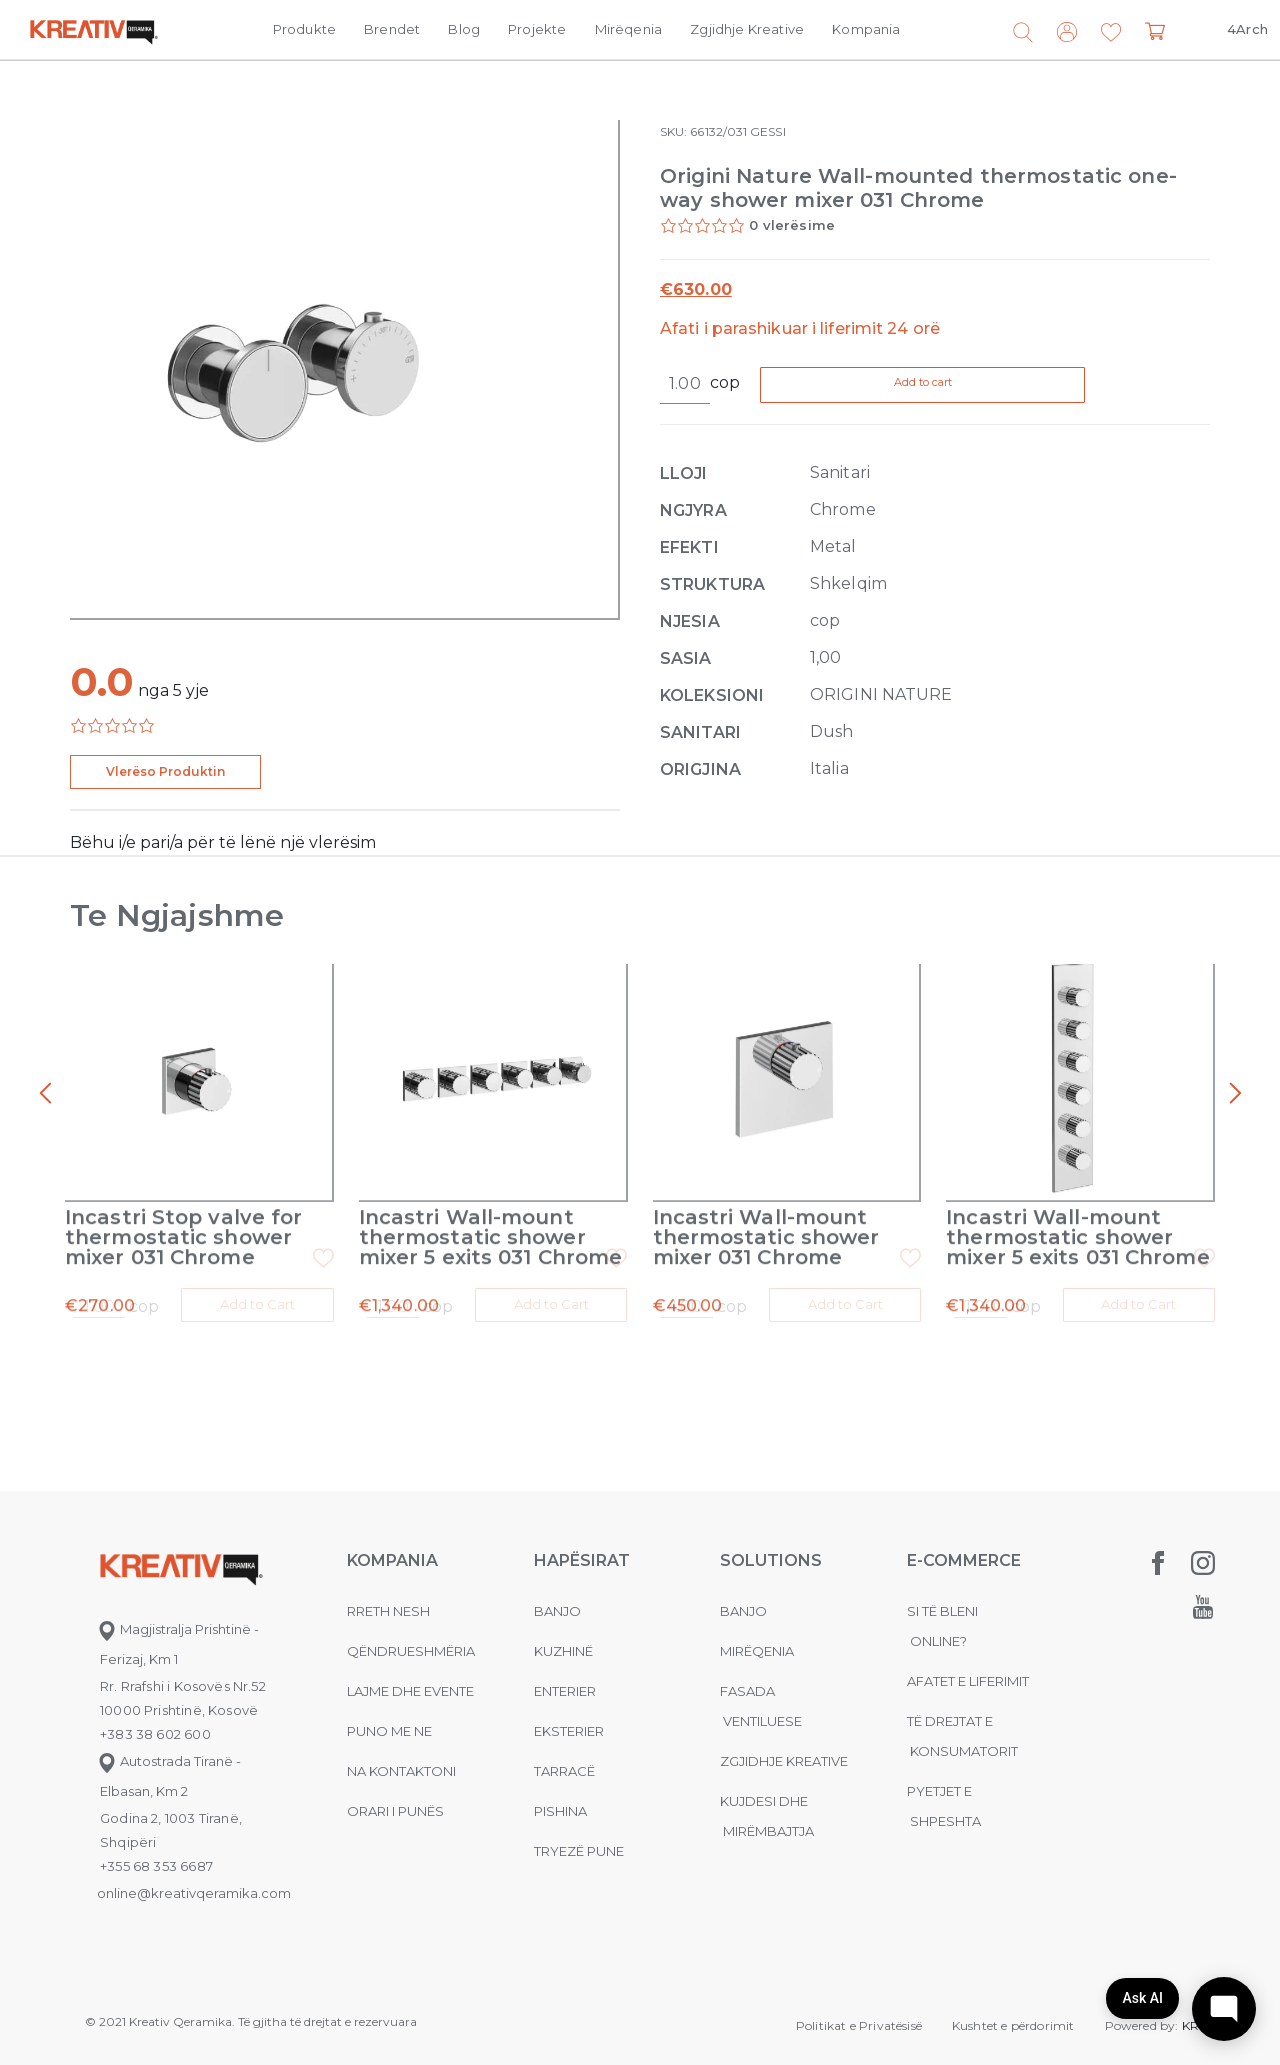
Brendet (392, 29)
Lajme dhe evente (410, 1673)
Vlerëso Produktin (165, 771)
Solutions (771, 1542)
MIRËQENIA (757, 1633)
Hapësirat (582, 1542)
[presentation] (45, 1094)
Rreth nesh (388, 1593)
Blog (464, 29)
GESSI (767, 131)
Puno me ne (389, 1713)
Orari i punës (395, 1793)
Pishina (560, 1793)
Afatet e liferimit (968, 1663)
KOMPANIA (392, 1542)
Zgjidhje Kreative (747, 29)
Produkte (304, 29)
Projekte (537, 29)
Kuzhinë (563, 1633)
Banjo (557, 1593)
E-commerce (964, 1542)
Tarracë (564, 1753)
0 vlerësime (792, 225)
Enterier (565, 1673)
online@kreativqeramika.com (194, 1875)
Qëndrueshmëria (411, 1633)
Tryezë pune (579, 1833)
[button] (1111, 33)
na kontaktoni (401, 1753)
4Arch (1247, 29)
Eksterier (569, 1713)
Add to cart (970, 385)
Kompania (866, 29)
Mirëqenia (629, 29)
